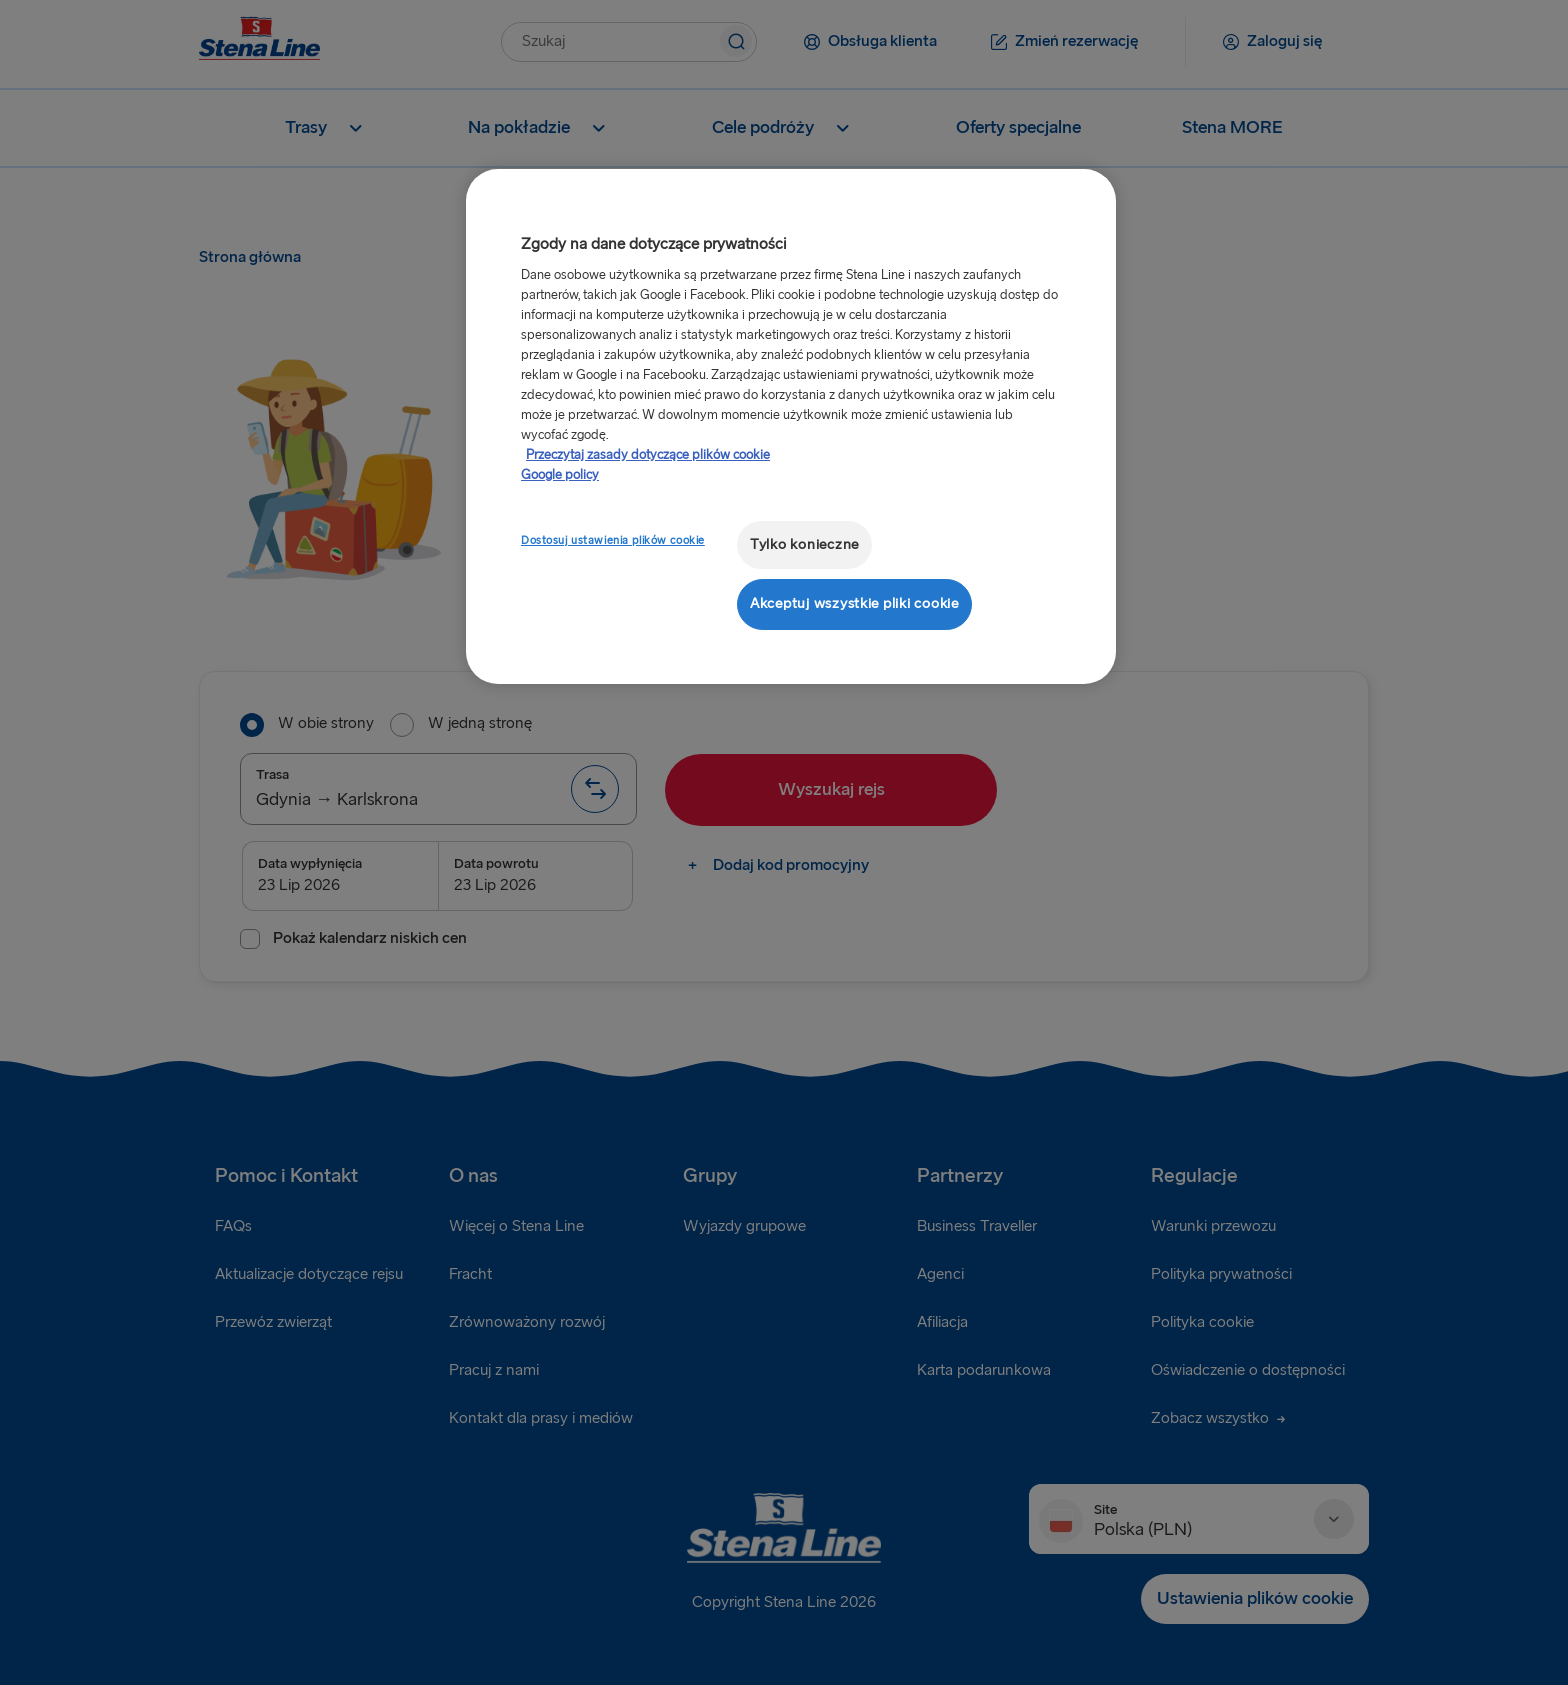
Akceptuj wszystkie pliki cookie (854, 603)
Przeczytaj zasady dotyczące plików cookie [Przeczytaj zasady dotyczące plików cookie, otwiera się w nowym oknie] (648, 455)
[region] (791, 426)
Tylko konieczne (804, 544)
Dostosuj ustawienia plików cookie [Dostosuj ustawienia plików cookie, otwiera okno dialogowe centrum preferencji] (613, 540)
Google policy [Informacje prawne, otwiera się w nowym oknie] (560, 475)
